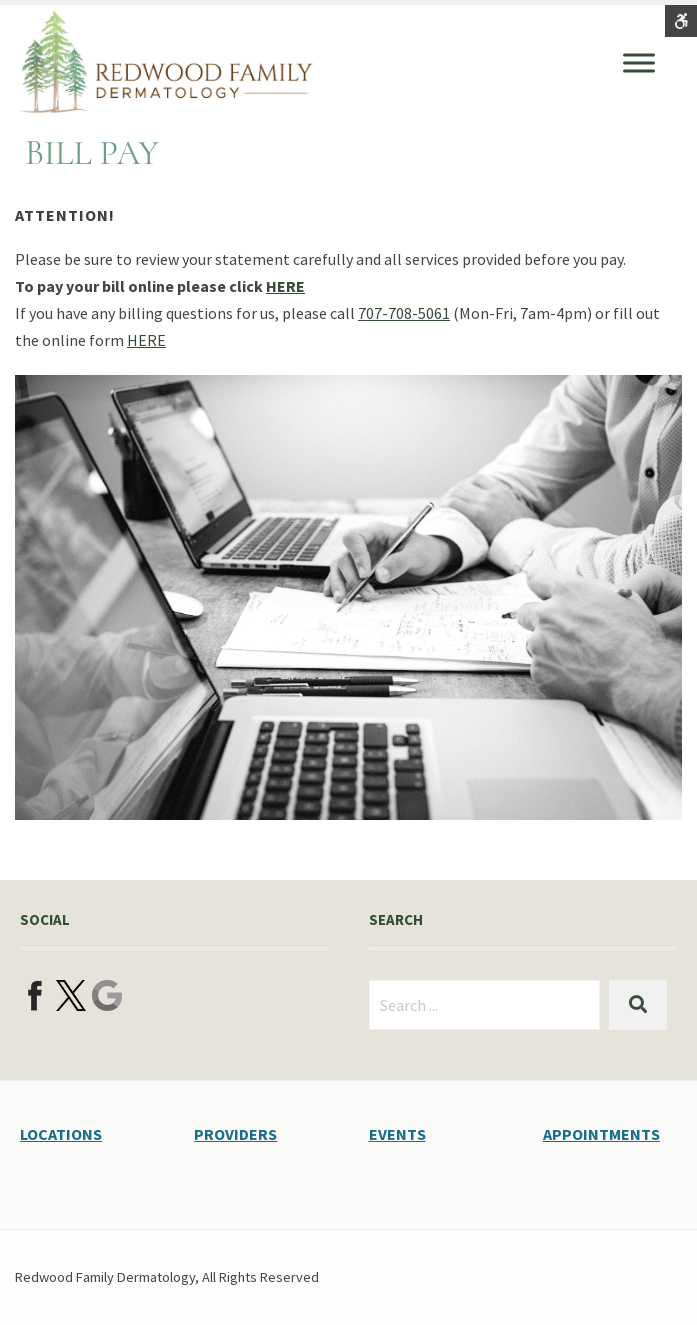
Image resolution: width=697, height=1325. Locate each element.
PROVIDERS (235, 1134)
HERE (285, 286)
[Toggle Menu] (639, 62)
